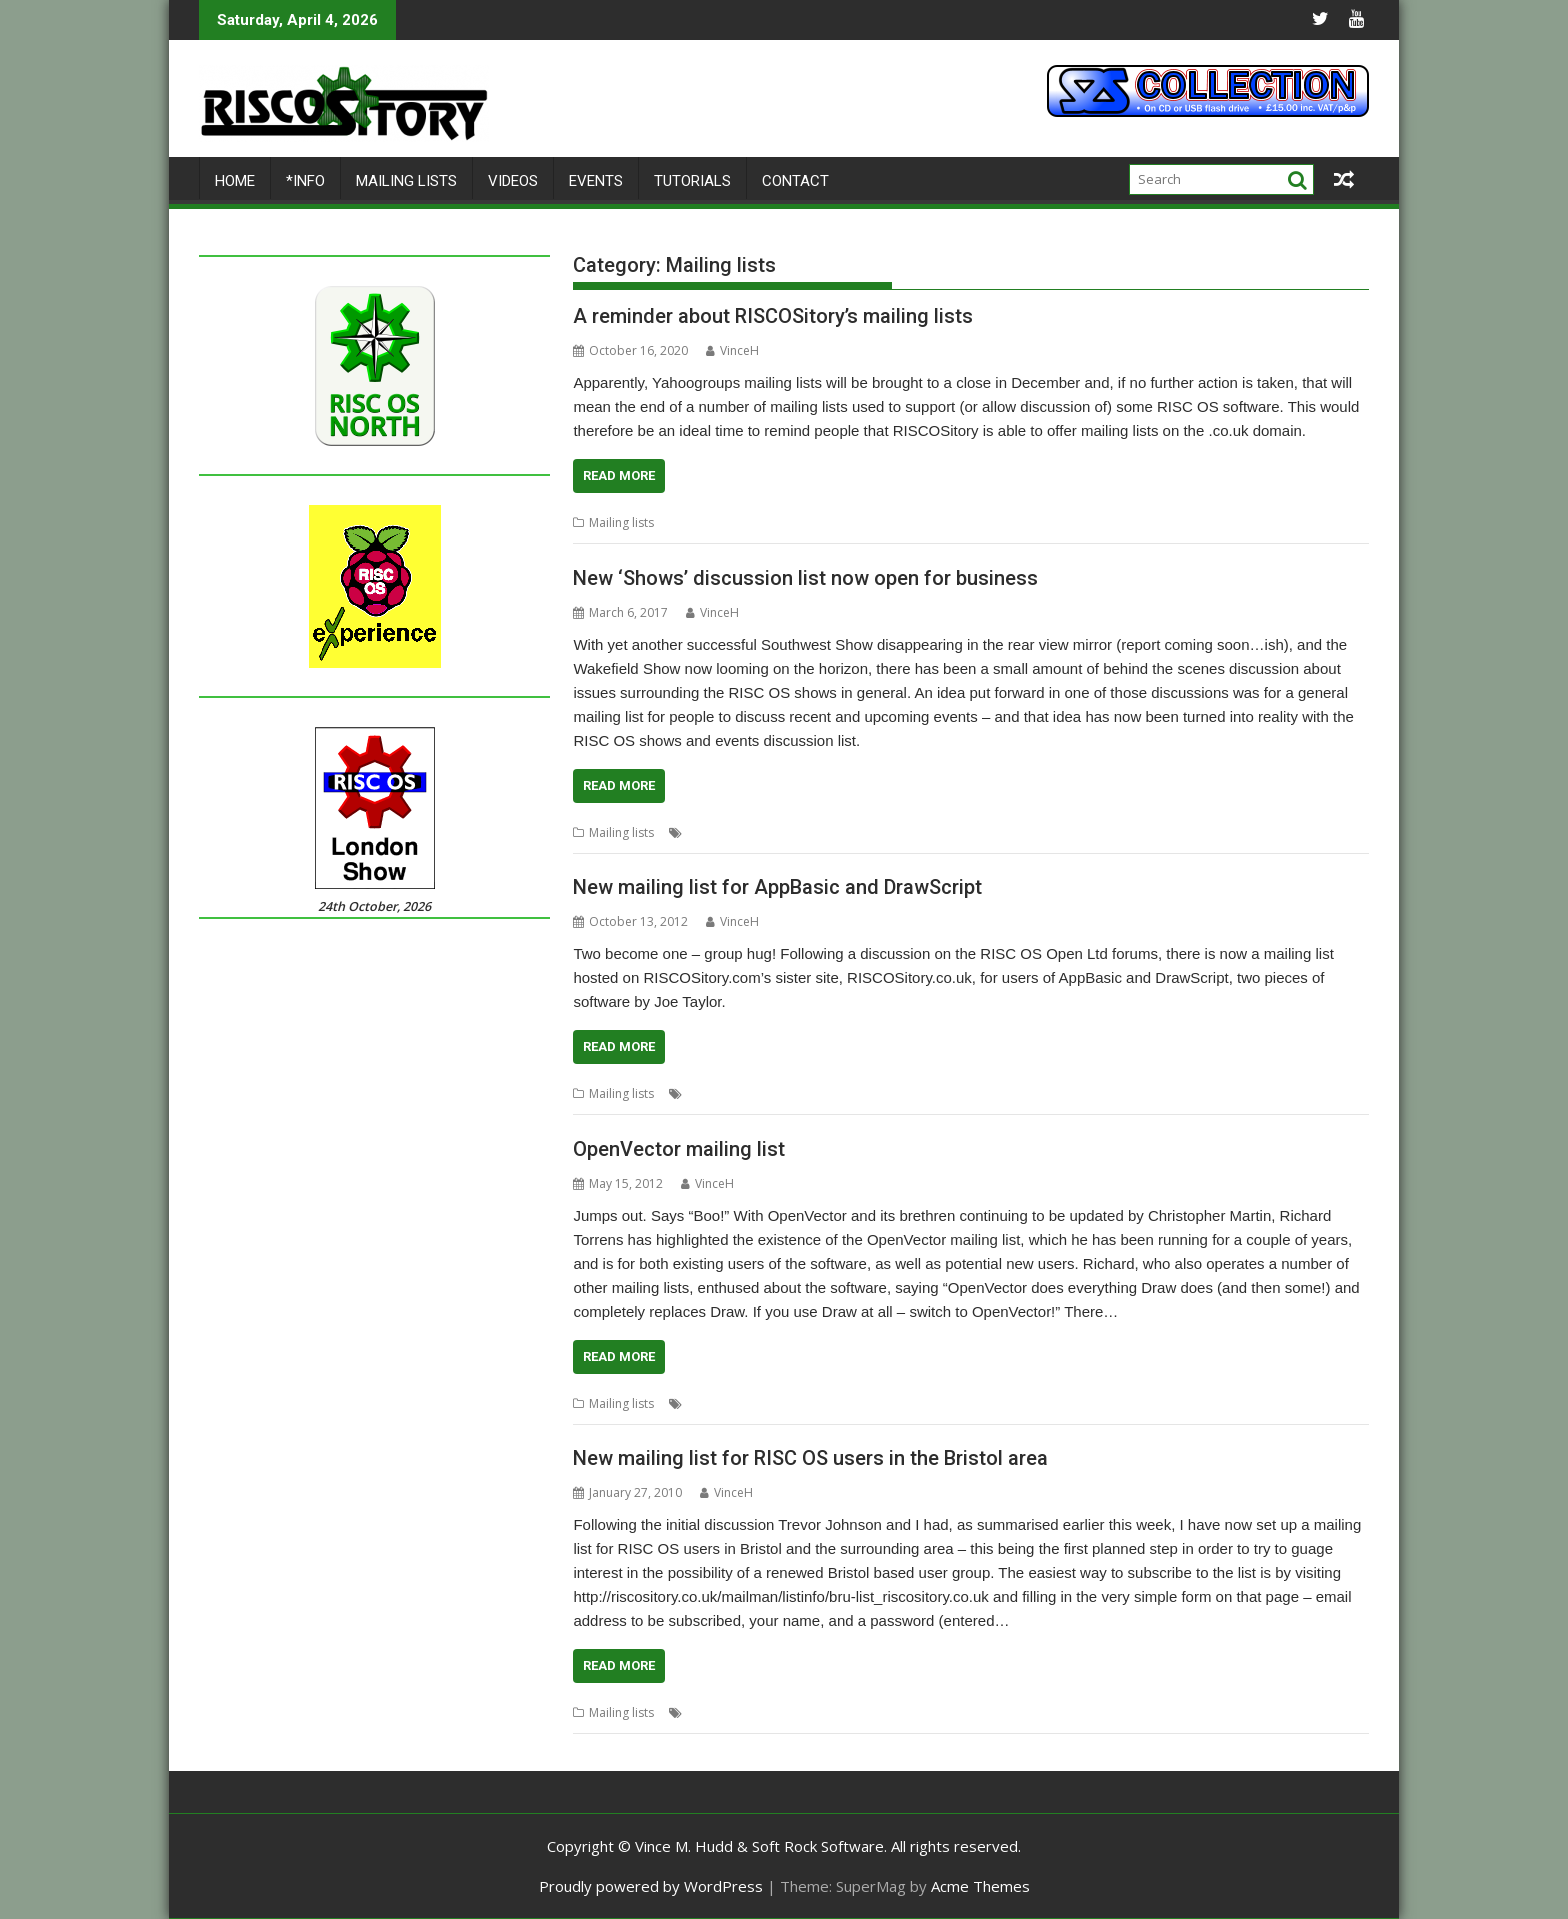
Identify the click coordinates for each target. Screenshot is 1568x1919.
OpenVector (794, 1403)
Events (596, 181)
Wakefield (898, 832)
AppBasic (714, 1093)
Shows (778, 832)
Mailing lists (406, 181)
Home (235, 181)
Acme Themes (980, 1886)
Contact (795, 181)
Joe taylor (846, 1093)
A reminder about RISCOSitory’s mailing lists (773, 316)
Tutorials (692, 181)
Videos (513, 181)
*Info (305, 181)
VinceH (732, 350)
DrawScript (780, 1093)
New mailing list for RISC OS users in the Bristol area (810, 1458)
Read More (619, 475)
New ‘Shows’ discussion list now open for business (805, 578)
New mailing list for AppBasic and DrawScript (777, 887)
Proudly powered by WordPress (651, 1886)
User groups (795, 1712)
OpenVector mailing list (679, 1149)
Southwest (833, 832)
